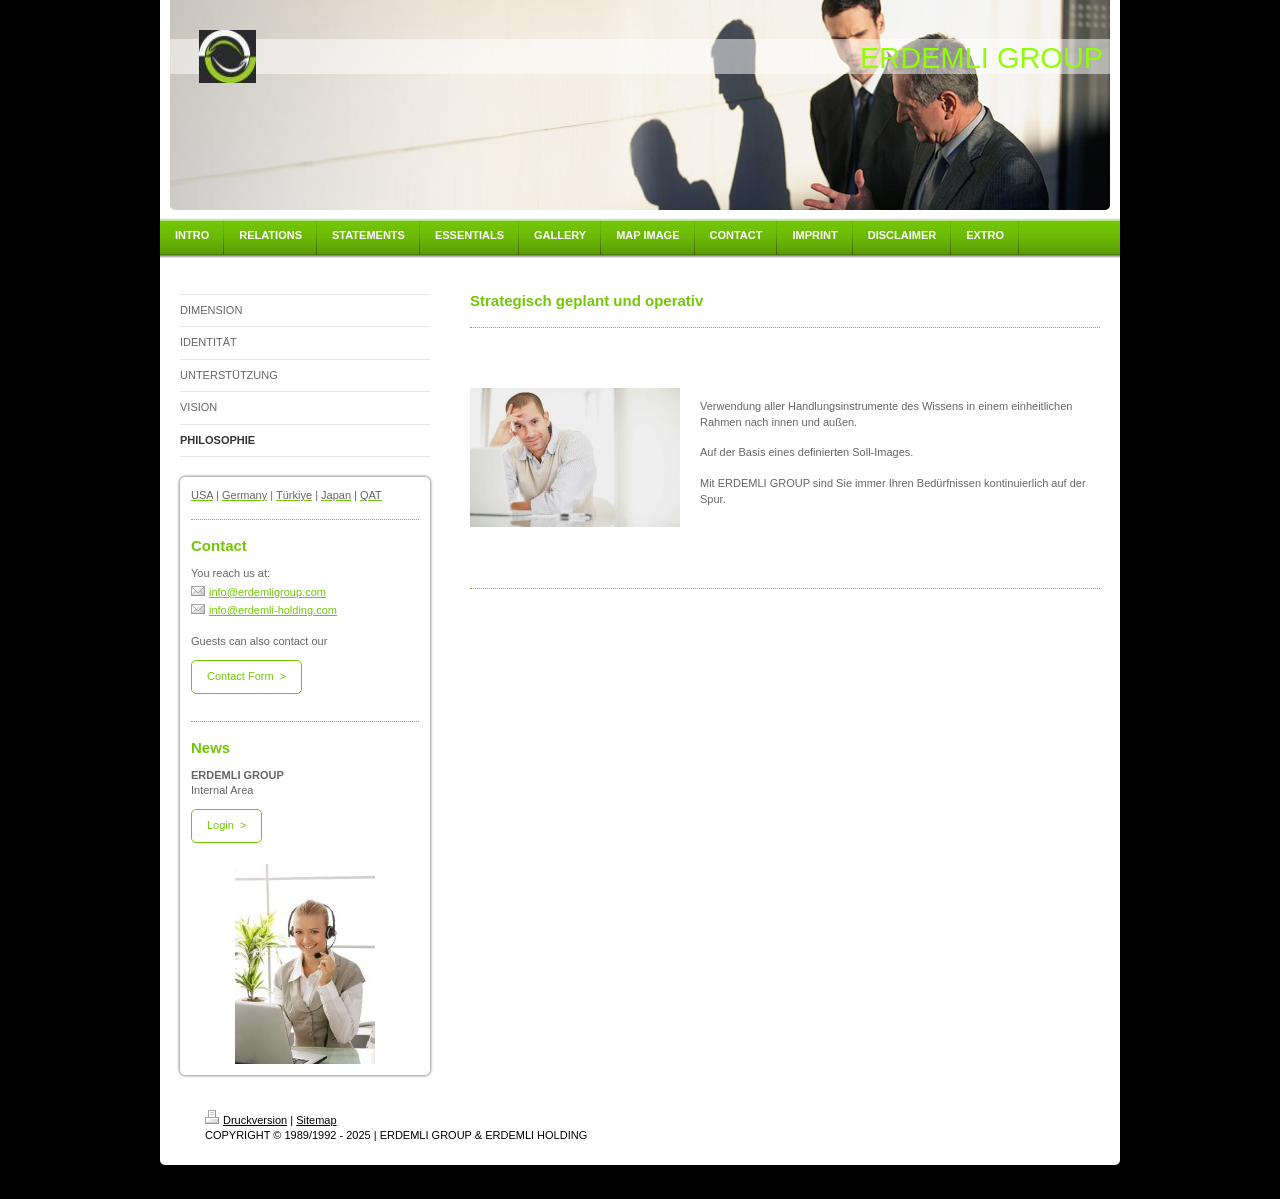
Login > (226, 825)
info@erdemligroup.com (258, 592)
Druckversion (246, 1120)
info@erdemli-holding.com (264, 610)
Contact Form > (246, 676)
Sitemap (316, 1120)
